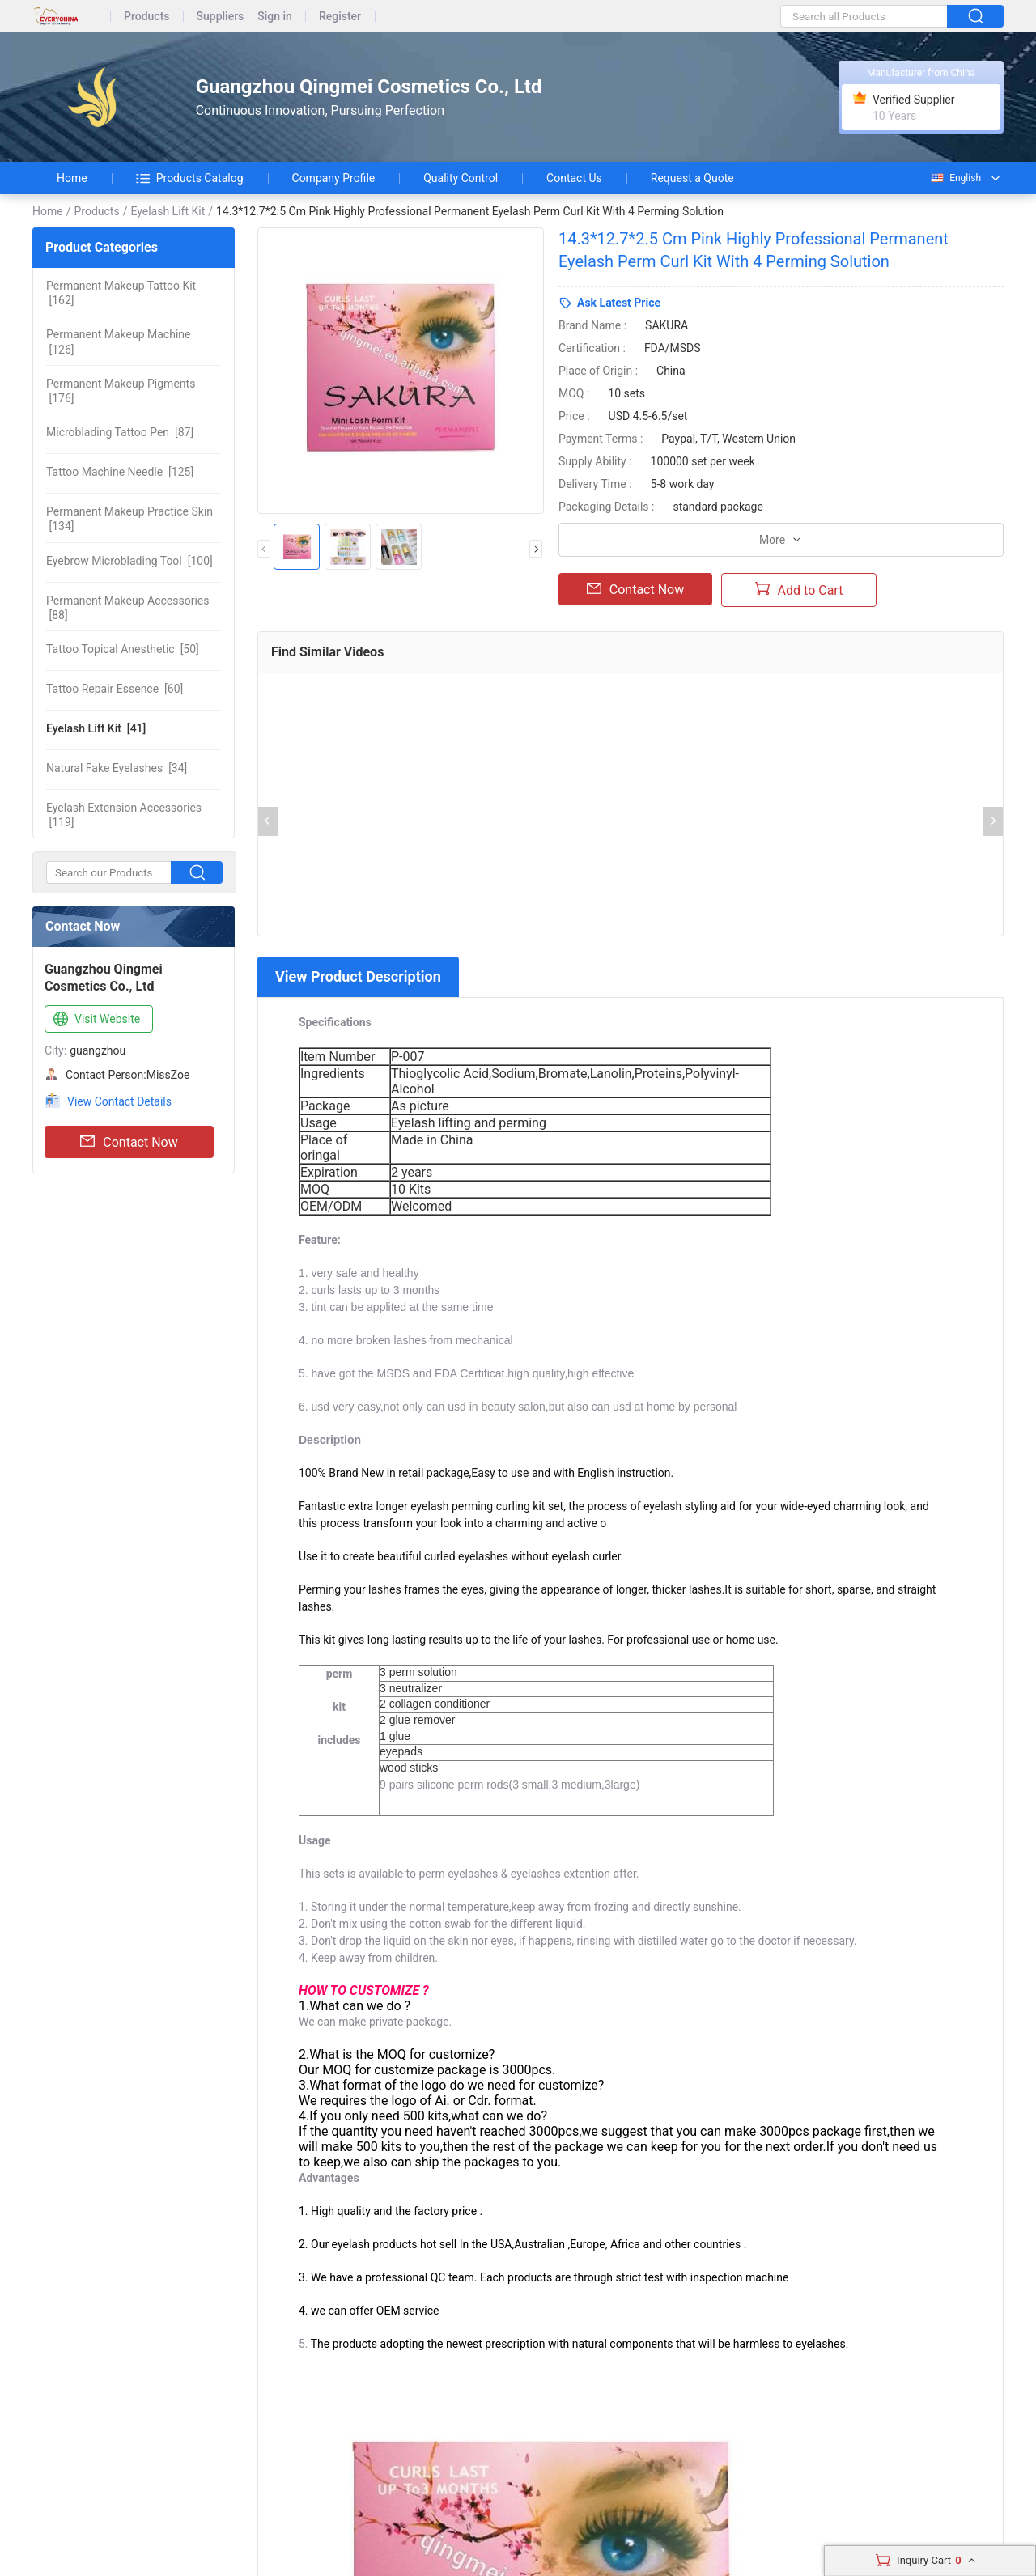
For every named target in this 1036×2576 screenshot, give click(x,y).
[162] (121, 293)
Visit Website (95, 1020)
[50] (122, 649)
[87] (119, 432)
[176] (120, 391)
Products (147, 16)
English (955, 178)
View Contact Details (119, 1101)
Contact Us (574, 178)
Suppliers (220, 16)
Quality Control (460, 178)
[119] (124, 815)
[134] (129, 519)
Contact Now (128, 1142)
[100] (129, 560)
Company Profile (334, 178)
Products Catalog (190, 178)
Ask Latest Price (618, 302)
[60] (114, 688)
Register (340, 16)
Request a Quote (692, 178)
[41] (96, 728)
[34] (116, 768)
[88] (127, 608)
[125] (119, 471)
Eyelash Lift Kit (167, 211)
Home (72, 178)
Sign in (274, 16)
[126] (118, 341)
